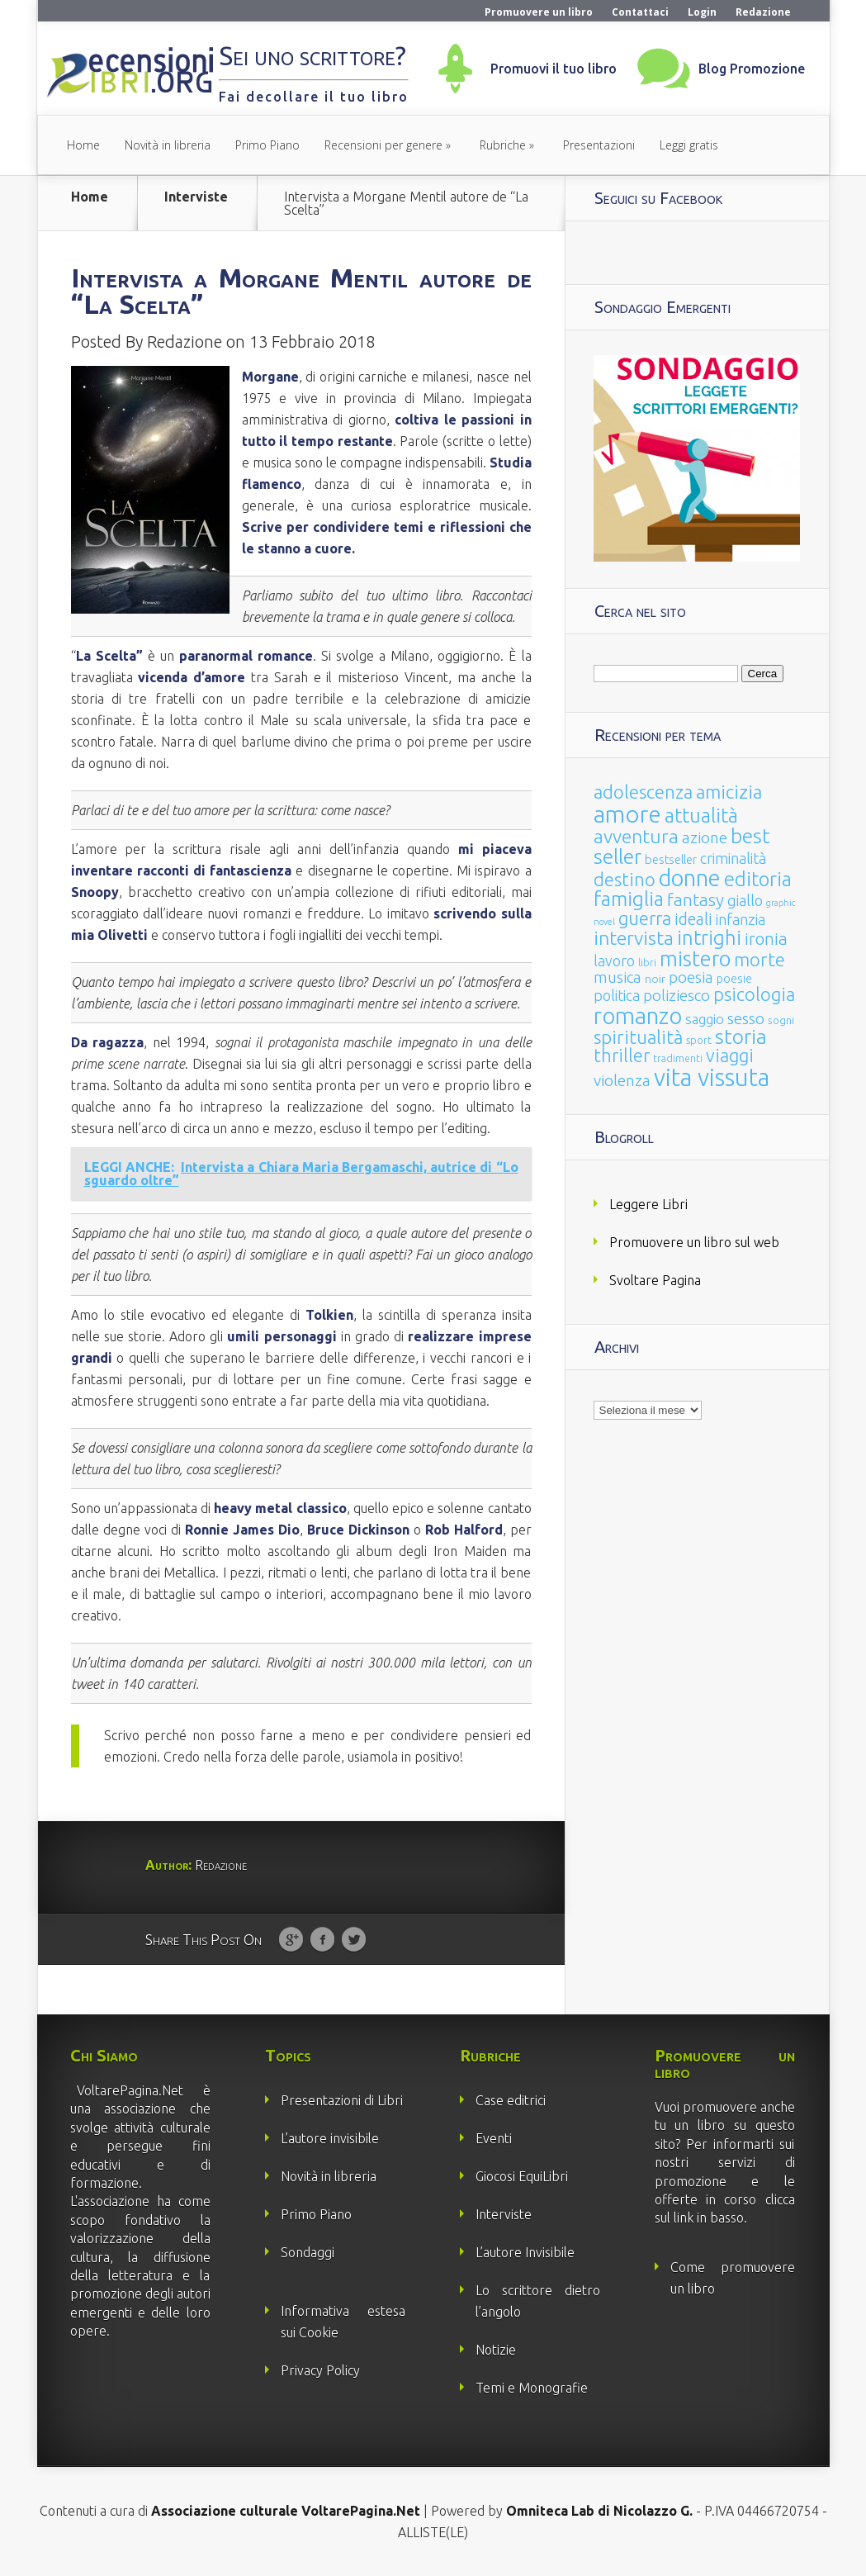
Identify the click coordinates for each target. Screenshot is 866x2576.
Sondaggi (307, 2252)
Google (291, 1940)
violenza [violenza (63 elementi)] (622, 1080)
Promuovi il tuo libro (553, 68)
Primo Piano (267, 145)
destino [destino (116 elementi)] (624, 879)
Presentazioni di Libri (342, 2100)
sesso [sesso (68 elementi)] (745, 1018)
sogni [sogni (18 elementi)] (781, 1020)
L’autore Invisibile (525, 2252)
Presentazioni (599, 145)
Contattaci (640, 12)
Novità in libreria (168, 145)
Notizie (496, 2349)
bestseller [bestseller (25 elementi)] (671, 859)
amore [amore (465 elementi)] (627, 813)
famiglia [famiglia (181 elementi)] (629, 899)
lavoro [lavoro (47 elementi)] (614, 960)
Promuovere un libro (539, 12)
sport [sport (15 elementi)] (699, 1040)
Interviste (196, 197)
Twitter (354, 1940)
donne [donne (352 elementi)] (690, 878)
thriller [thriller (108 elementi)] (622, 1055)
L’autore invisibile (330, 2138)
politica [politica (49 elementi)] (617, 995)
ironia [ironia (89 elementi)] (766, 938)
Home (83, 145)
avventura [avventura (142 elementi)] (636, 836)
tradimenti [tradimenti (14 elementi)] (678, 1058)
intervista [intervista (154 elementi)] (634, 937)
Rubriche (503, 145)
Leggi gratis (689, 145)
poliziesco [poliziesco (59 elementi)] (676, 995)
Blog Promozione (751, 68)
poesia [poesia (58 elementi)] (691, 977)
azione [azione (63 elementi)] (704, 837)
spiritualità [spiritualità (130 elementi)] (638, 1037)
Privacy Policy (320, 2370)
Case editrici (511, 2100)
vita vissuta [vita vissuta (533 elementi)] (711, 1077)
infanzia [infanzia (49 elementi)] (740, 919)
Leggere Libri (648, 1204)
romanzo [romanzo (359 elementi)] (638, 1015)
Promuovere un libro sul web (694, 1242)
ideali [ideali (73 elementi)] (693, 919)
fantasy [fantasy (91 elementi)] (695, 899)
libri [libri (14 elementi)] (647, 962)
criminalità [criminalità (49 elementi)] (733, 858)
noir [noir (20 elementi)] (655, 978)
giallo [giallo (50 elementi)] (745, 900)
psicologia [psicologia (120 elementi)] (754, 994)
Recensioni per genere (383, 145)
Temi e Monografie (532, 2387)
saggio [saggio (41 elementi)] (704, 1019)
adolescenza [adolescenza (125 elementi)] (643, 791)
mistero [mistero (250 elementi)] (695, 958)
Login (702, 12)
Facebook (322, 1940)
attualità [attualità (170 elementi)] (701, 815)
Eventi (494, 2138)
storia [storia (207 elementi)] (741, 1036)
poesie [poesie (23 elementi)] (734, 978)
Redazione (763, 12)
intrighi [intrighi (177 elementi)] (709, 938)
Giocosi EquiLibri (522, 2176)
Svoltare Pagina (655, 1280)
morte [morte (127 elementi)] (759, 959)
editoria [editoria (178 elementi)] (758, 879)
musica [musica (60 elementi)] (617, 977)
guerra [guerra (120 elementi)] (644, 918)
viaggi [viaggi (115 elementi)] (730, 1055)
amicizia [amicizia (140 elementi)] (729, 791)
